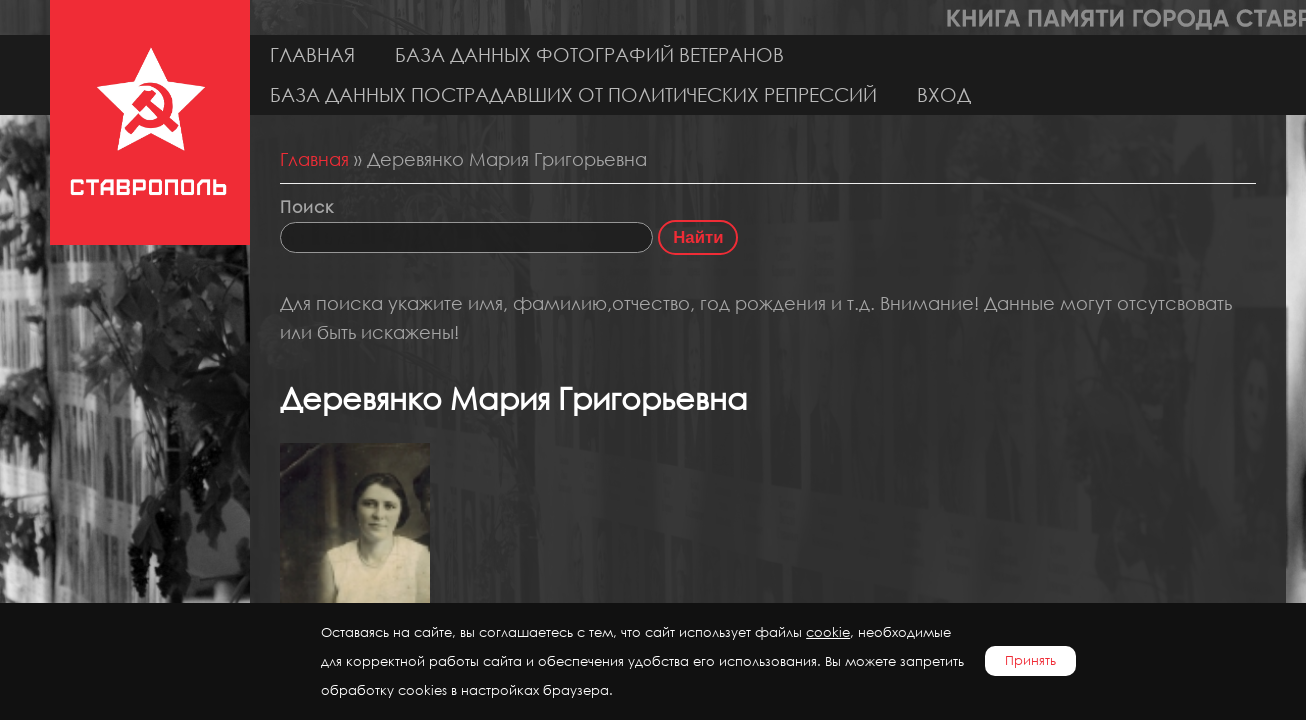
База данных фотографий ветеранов (589, 54)
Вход (944, 94)
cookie (828, 632)
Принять (1030, 660)
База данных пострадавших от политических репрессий (573, 94)
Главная (312, 54)
